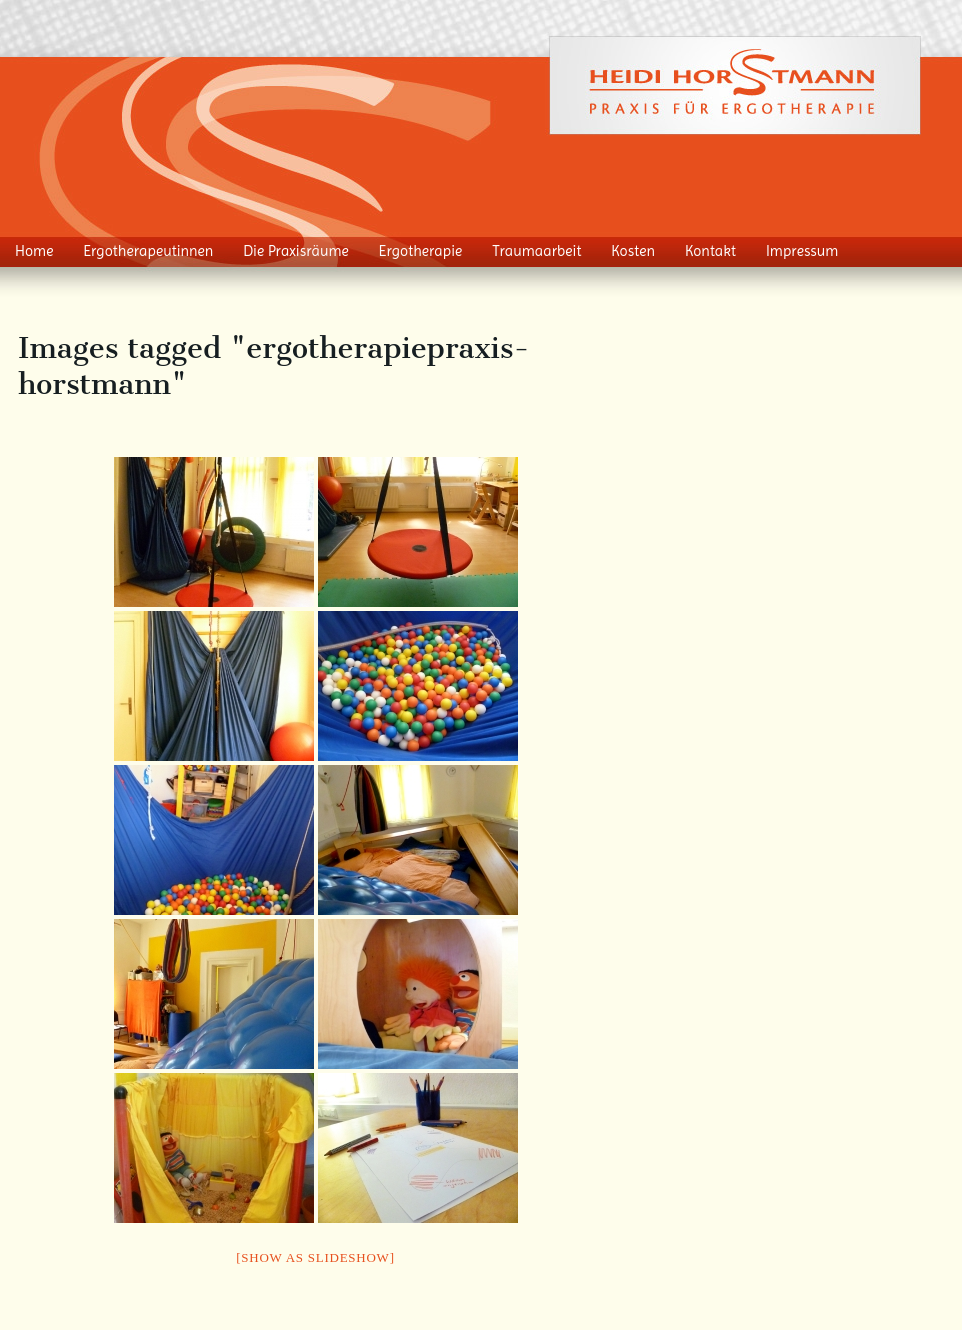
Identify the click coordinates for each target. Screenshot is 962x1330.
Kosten (633, 251)
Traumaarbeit (536, 251)
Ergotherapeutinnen (148, 251)
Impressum (802, 251)
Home (34, 251)
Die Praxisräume (295, 251)
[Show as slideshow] (315, 1257)
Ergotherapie (421, 251)
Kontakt (710, 251)
